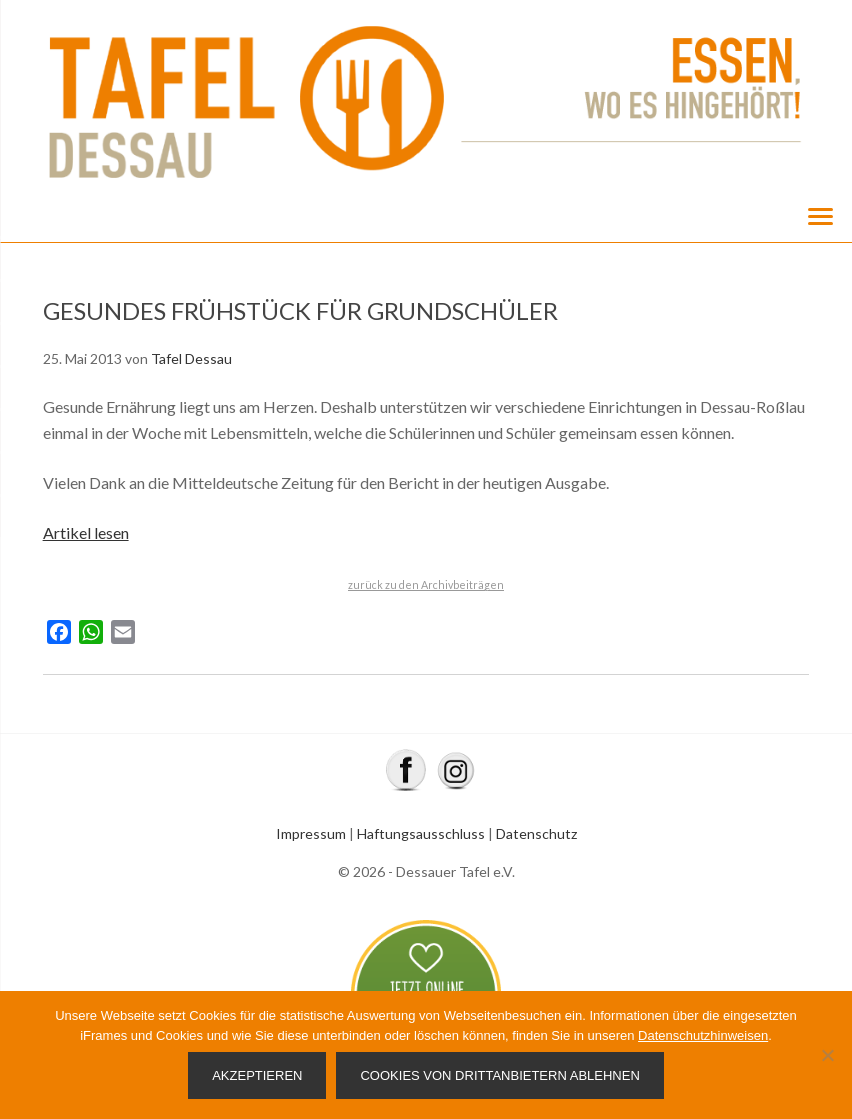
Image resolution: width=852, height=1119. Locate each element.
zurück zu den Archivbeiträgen (426, 584)
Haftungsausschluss (421, 833)
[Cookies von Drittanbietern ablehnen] (827, 1055)
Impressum (311, 833)
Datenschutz (536, 833)
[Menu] (820, 215)
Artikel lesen (86, 532)
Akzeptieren (257, 1075)
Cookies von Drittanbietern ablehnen (499, 1075)
